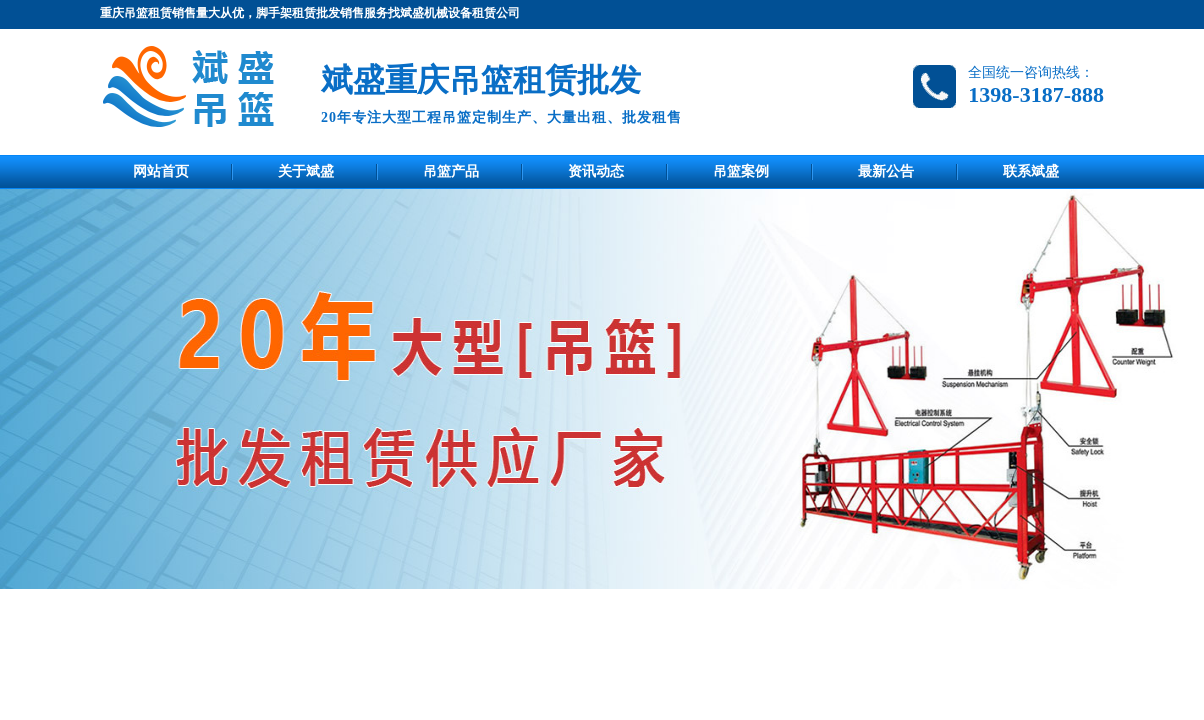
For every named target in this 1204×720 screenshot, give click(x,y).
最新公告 (886, 171)
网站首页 (161, 171)
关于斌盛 (306, 171)
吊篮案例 (741, 171)
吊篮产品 (451, 171)
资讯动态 (596, 171)
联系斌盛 (1031, 171)
